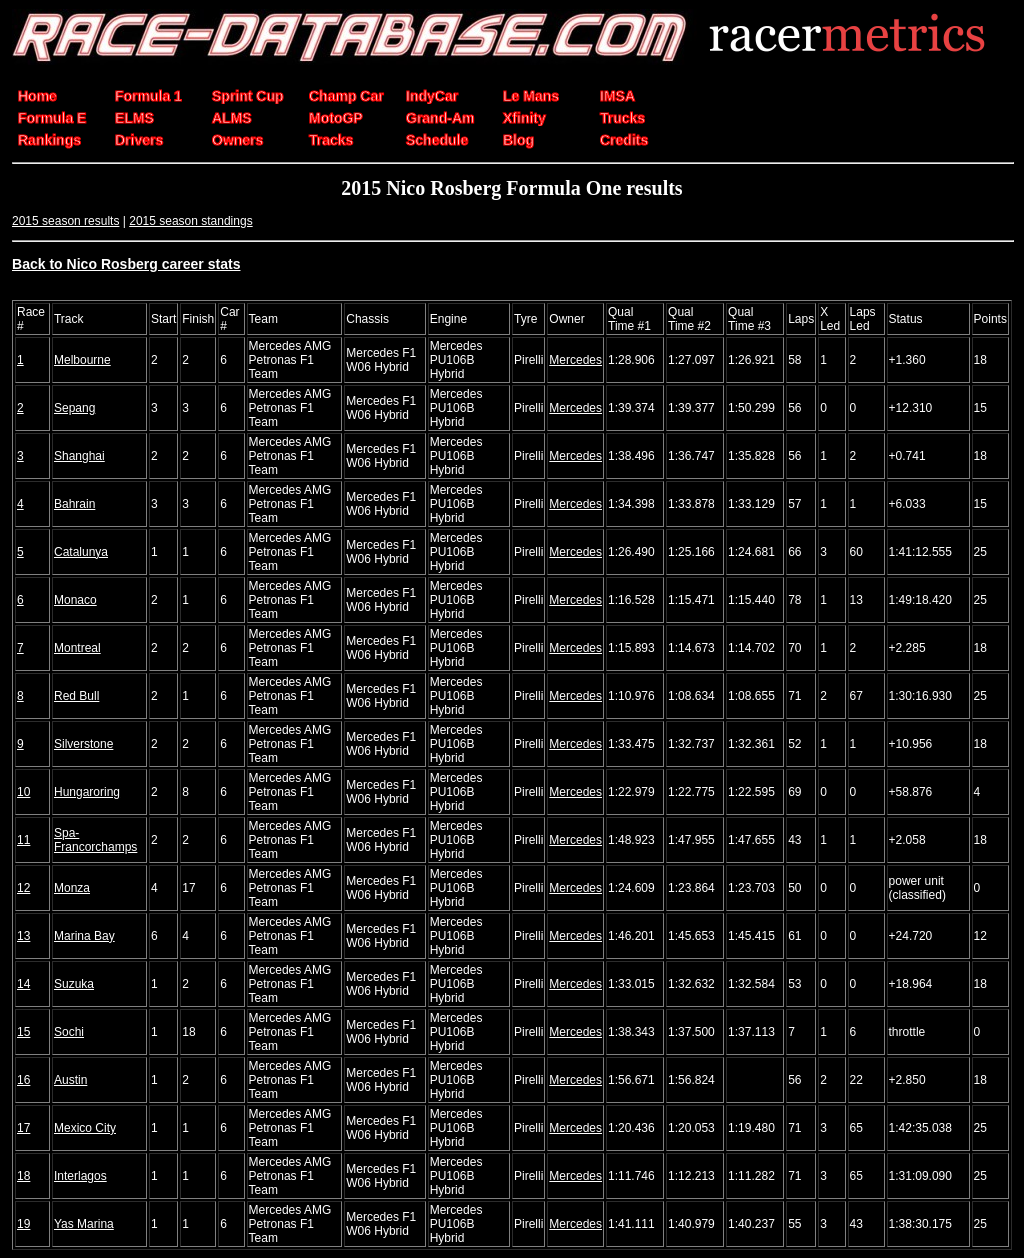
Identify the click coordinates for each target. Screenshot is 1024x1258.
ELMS (134, 118)
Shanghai (79, 456)
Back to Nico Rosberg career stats (126, 264)
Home (37, 96)
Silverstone (83, 744)
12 (23, 888)
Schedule (437, 140)
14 (23, 984)
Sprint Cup (248, 96)
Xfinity (524, 118)
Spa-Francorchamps (95, 840)
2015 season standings (190, 221)
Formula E (52, 118)
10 (23, 792)
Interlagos (80, 1176)
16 (23, 1080)
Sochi (69, 1032)
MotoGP (336, 118)
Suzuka (74, 984)
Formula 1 (148, 96)
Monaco (75, 600)
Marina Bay (84, 936)
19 (23, 1224)
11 (23, 840)
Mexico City (85, 1128)
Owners (237, 140)
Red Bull (76, 696)
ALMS (232, 118)
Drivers (139, 140)
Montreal (77, 648)
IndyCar (432, 96)
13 (23, 936)
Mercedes (575, 360)
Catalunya (81, 552)
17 (23, 1128)
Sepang (74, 408)
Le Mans (531, 96)
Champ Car (346, 96)
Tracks (331, 140)
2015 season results (65, 221)
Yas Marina (84, 1224)
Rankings (49, 140)
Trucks (622, 118)
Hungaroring (87, 792)
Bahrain (74, 504)
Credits (624, 140)
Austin (70, 1080)
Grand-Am (440, 118)
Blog (518, 140)
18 (23, 1176)
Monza (72, 888)
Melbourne (82, 360)
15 (23, 1032)
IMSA (617, 96)
